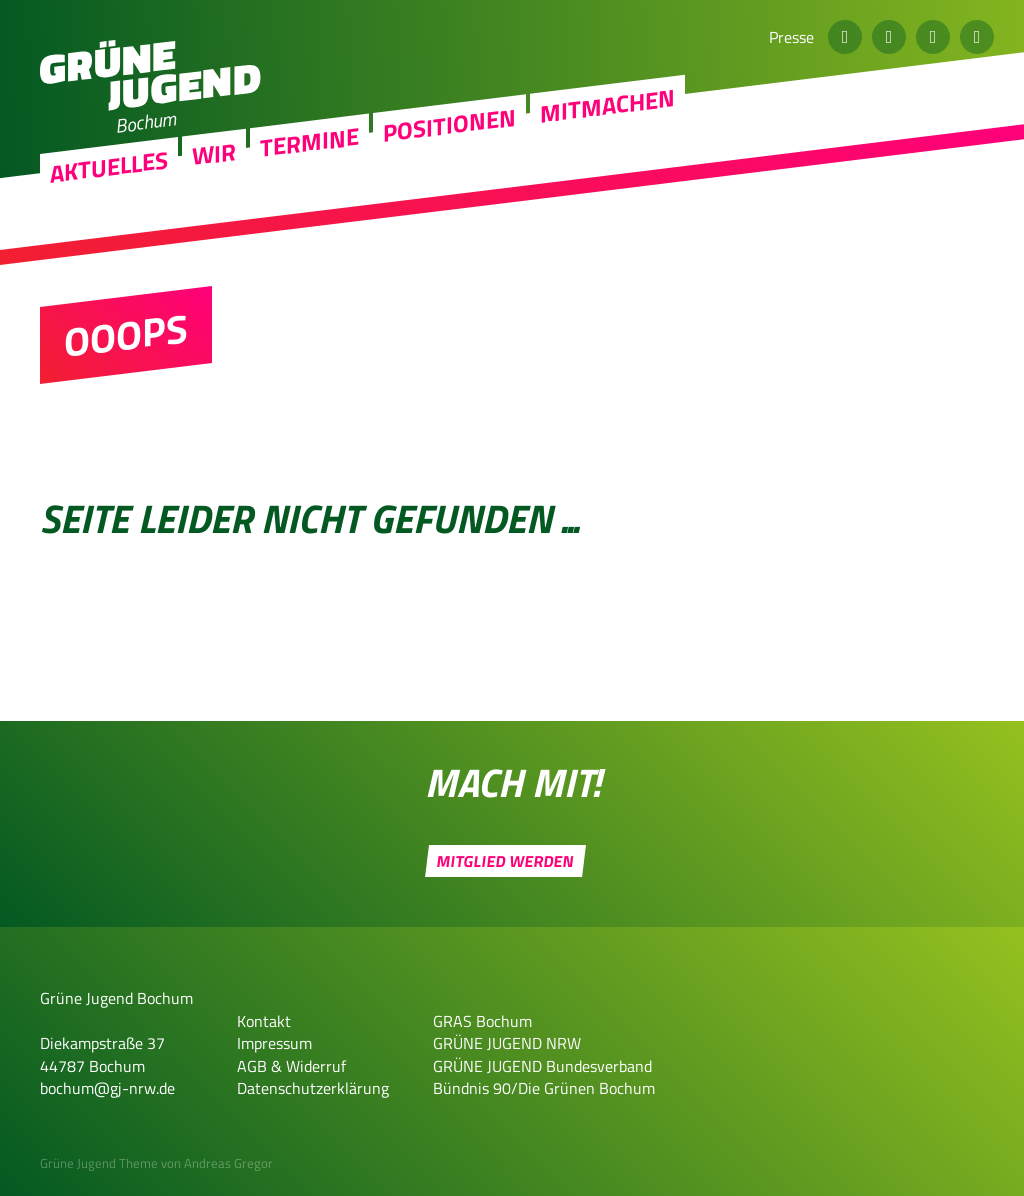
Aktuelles (109, 239)
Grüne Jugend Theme (99, 1163)
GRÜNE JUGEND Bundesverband (542, 1066)
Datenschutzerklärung (313, 1088)
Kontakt (264, 1021)
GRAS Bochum (482, 1021)
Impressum (274, 1043)
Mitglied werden (505, 861)
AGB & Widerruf (291, 1066)
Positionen (449, 197)
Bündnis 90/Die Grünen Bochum (544, 1088)
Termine (309, 214)
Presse (791, 37)
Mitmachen (607, 177)
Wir (214, 225)
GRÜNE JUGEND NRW (507, 1043)
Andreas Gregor (228, 1163)
